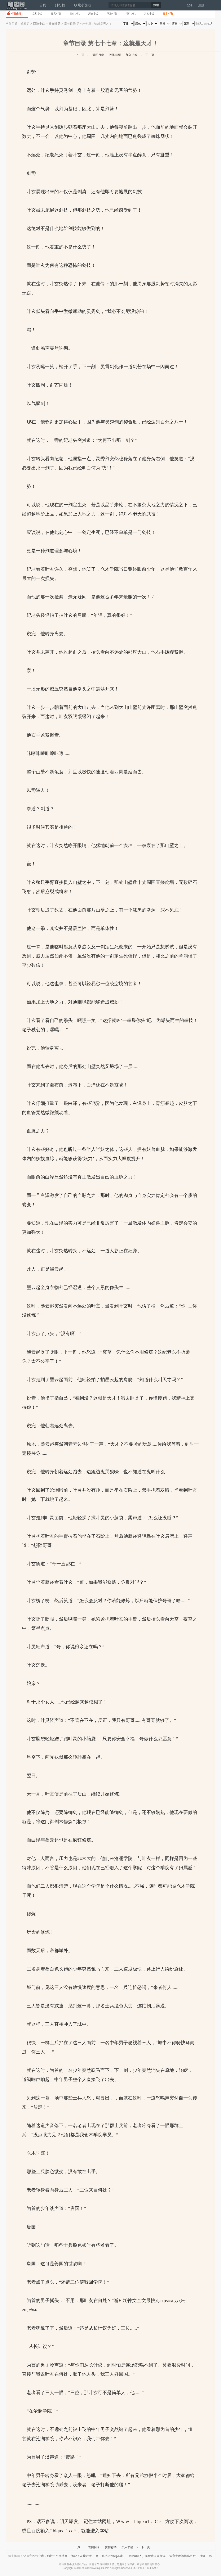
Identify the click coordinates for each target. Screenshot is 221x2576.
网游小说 (112, 13)
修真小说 (56, 13)
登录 (190, 5)
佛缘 (202, 2556)
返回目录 (98, 55)
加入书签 (131, 55)
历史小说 (93, 13)
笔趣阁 (16, 7)
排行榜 (60, 5)
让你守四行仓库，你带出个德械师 (45, 2556)
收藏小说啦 (82, 5)
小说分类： (17, 13)
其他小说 (149, 13)
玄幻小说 (37, 13)
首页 (42, 5)
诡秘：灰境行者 (81, 2556)
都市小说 (75, 13)
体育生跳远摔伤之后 (182, 2556)
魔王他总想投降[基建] (110, 2556)
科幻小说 (130, 13)
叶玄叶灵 (54, 23)
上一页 (80, 55)
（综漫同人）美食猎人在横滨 (146, 2556)
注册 (201, 5)
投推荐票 (115, 55)
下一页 (149, 55)
